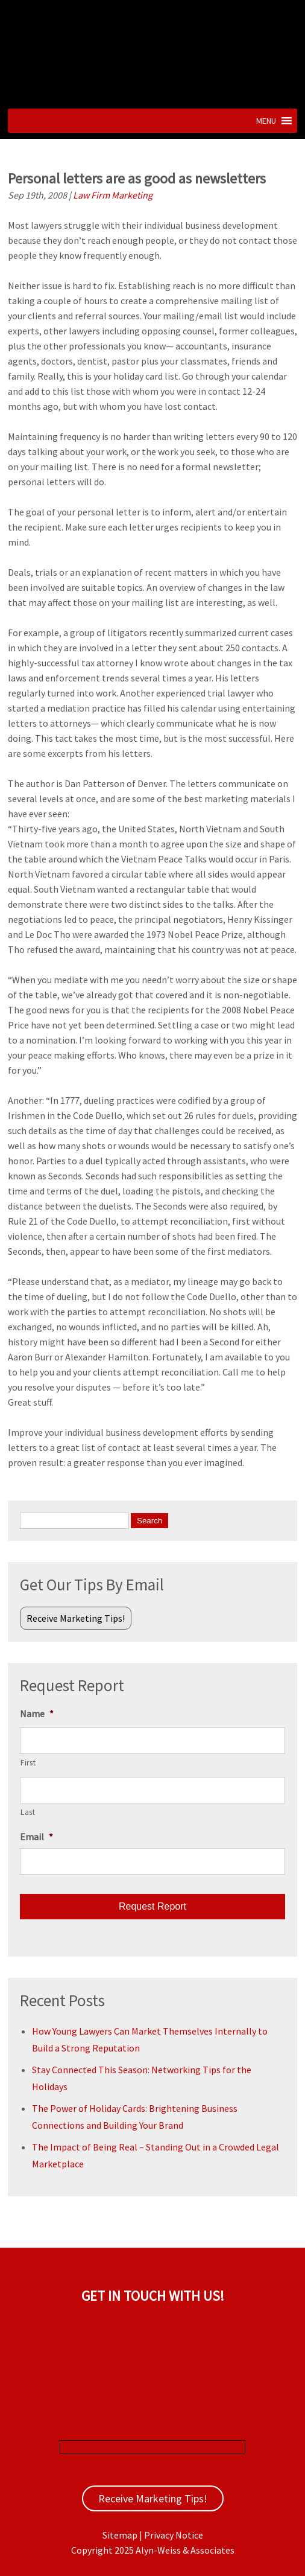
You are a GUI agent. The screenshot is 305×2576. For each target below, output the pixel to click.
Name (37, 1713)
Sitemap (119, 2535)
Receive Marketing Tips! (76, 1618)
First (28, 1763)
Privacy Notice (173, 2535)
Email (36, 1837)
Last (28, 1812)
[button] (266, 121)
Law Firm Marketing (112, 195)
